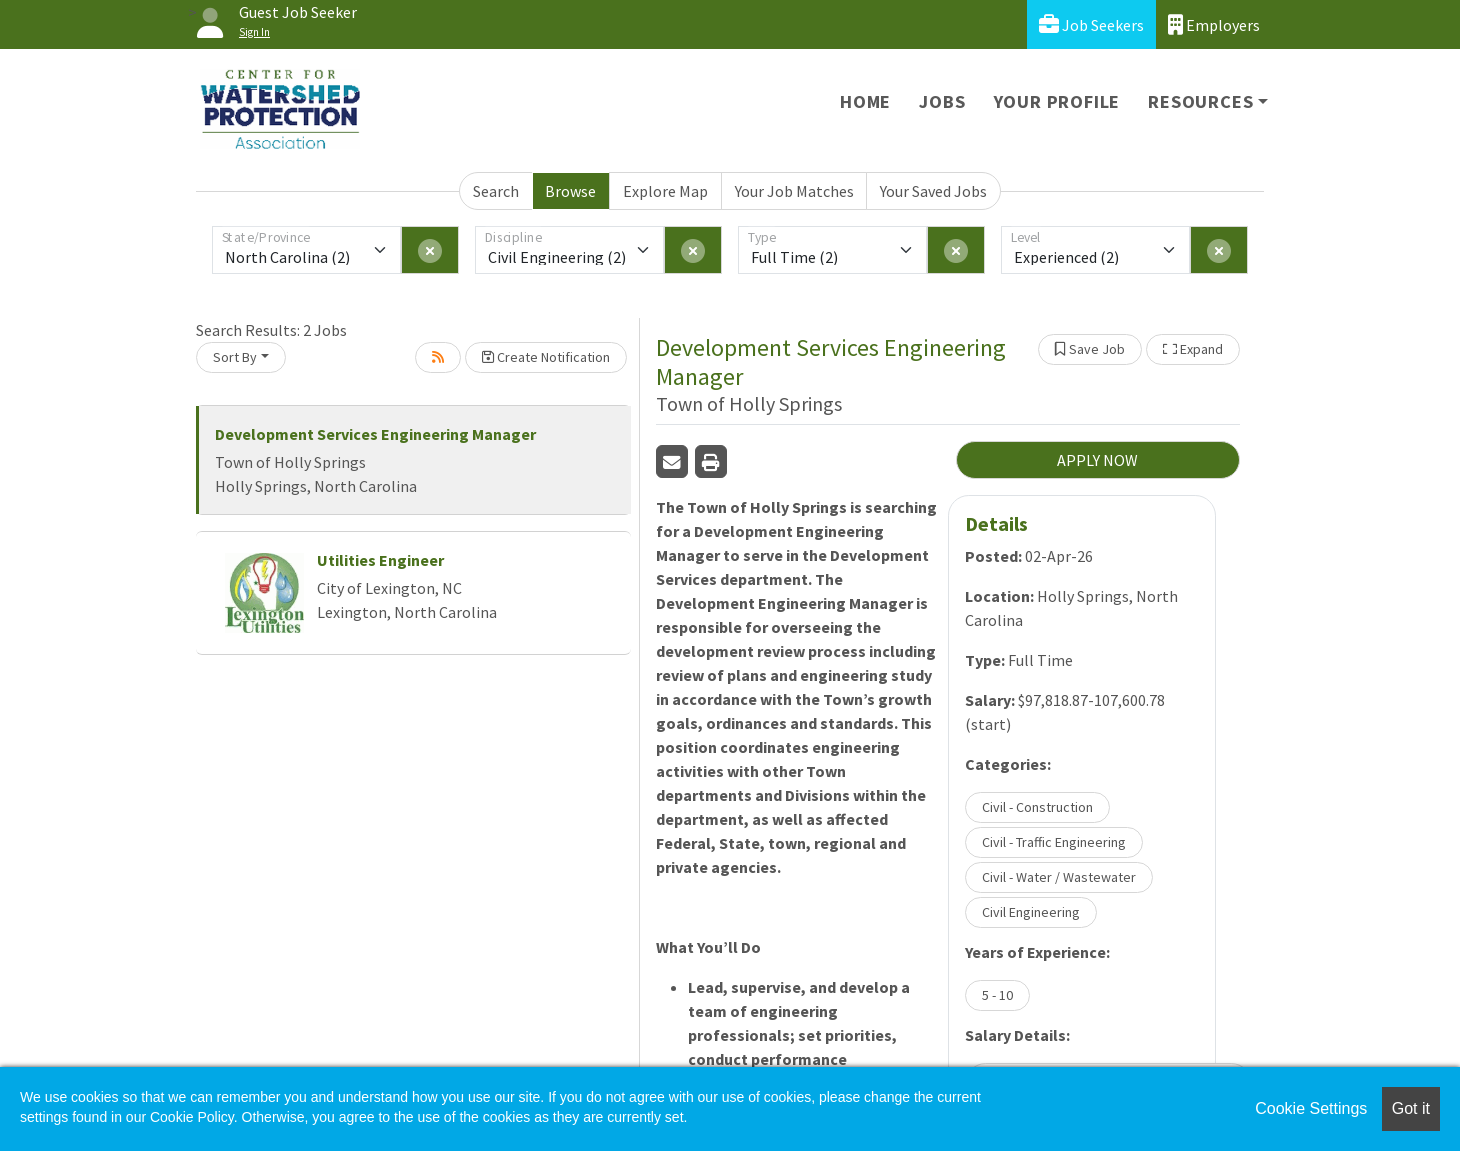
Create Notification (546, 357)
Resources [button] (1200, 101)
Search (496, 191)
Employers (1214, 24)
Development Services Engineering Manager (375, 434)
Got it (1411, 1108)
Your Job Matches (794, 191)
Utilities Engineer (380, 560)
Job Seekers (1091, 24)
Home (865, 101)
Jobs (942, 101)
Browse (570, 191)
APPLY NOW (1097, 460)
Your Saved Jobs (933, 191)
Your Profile (1057, 101)
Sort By (235, 357)
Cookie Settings (1311, 1108)
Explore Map (665, 191)
